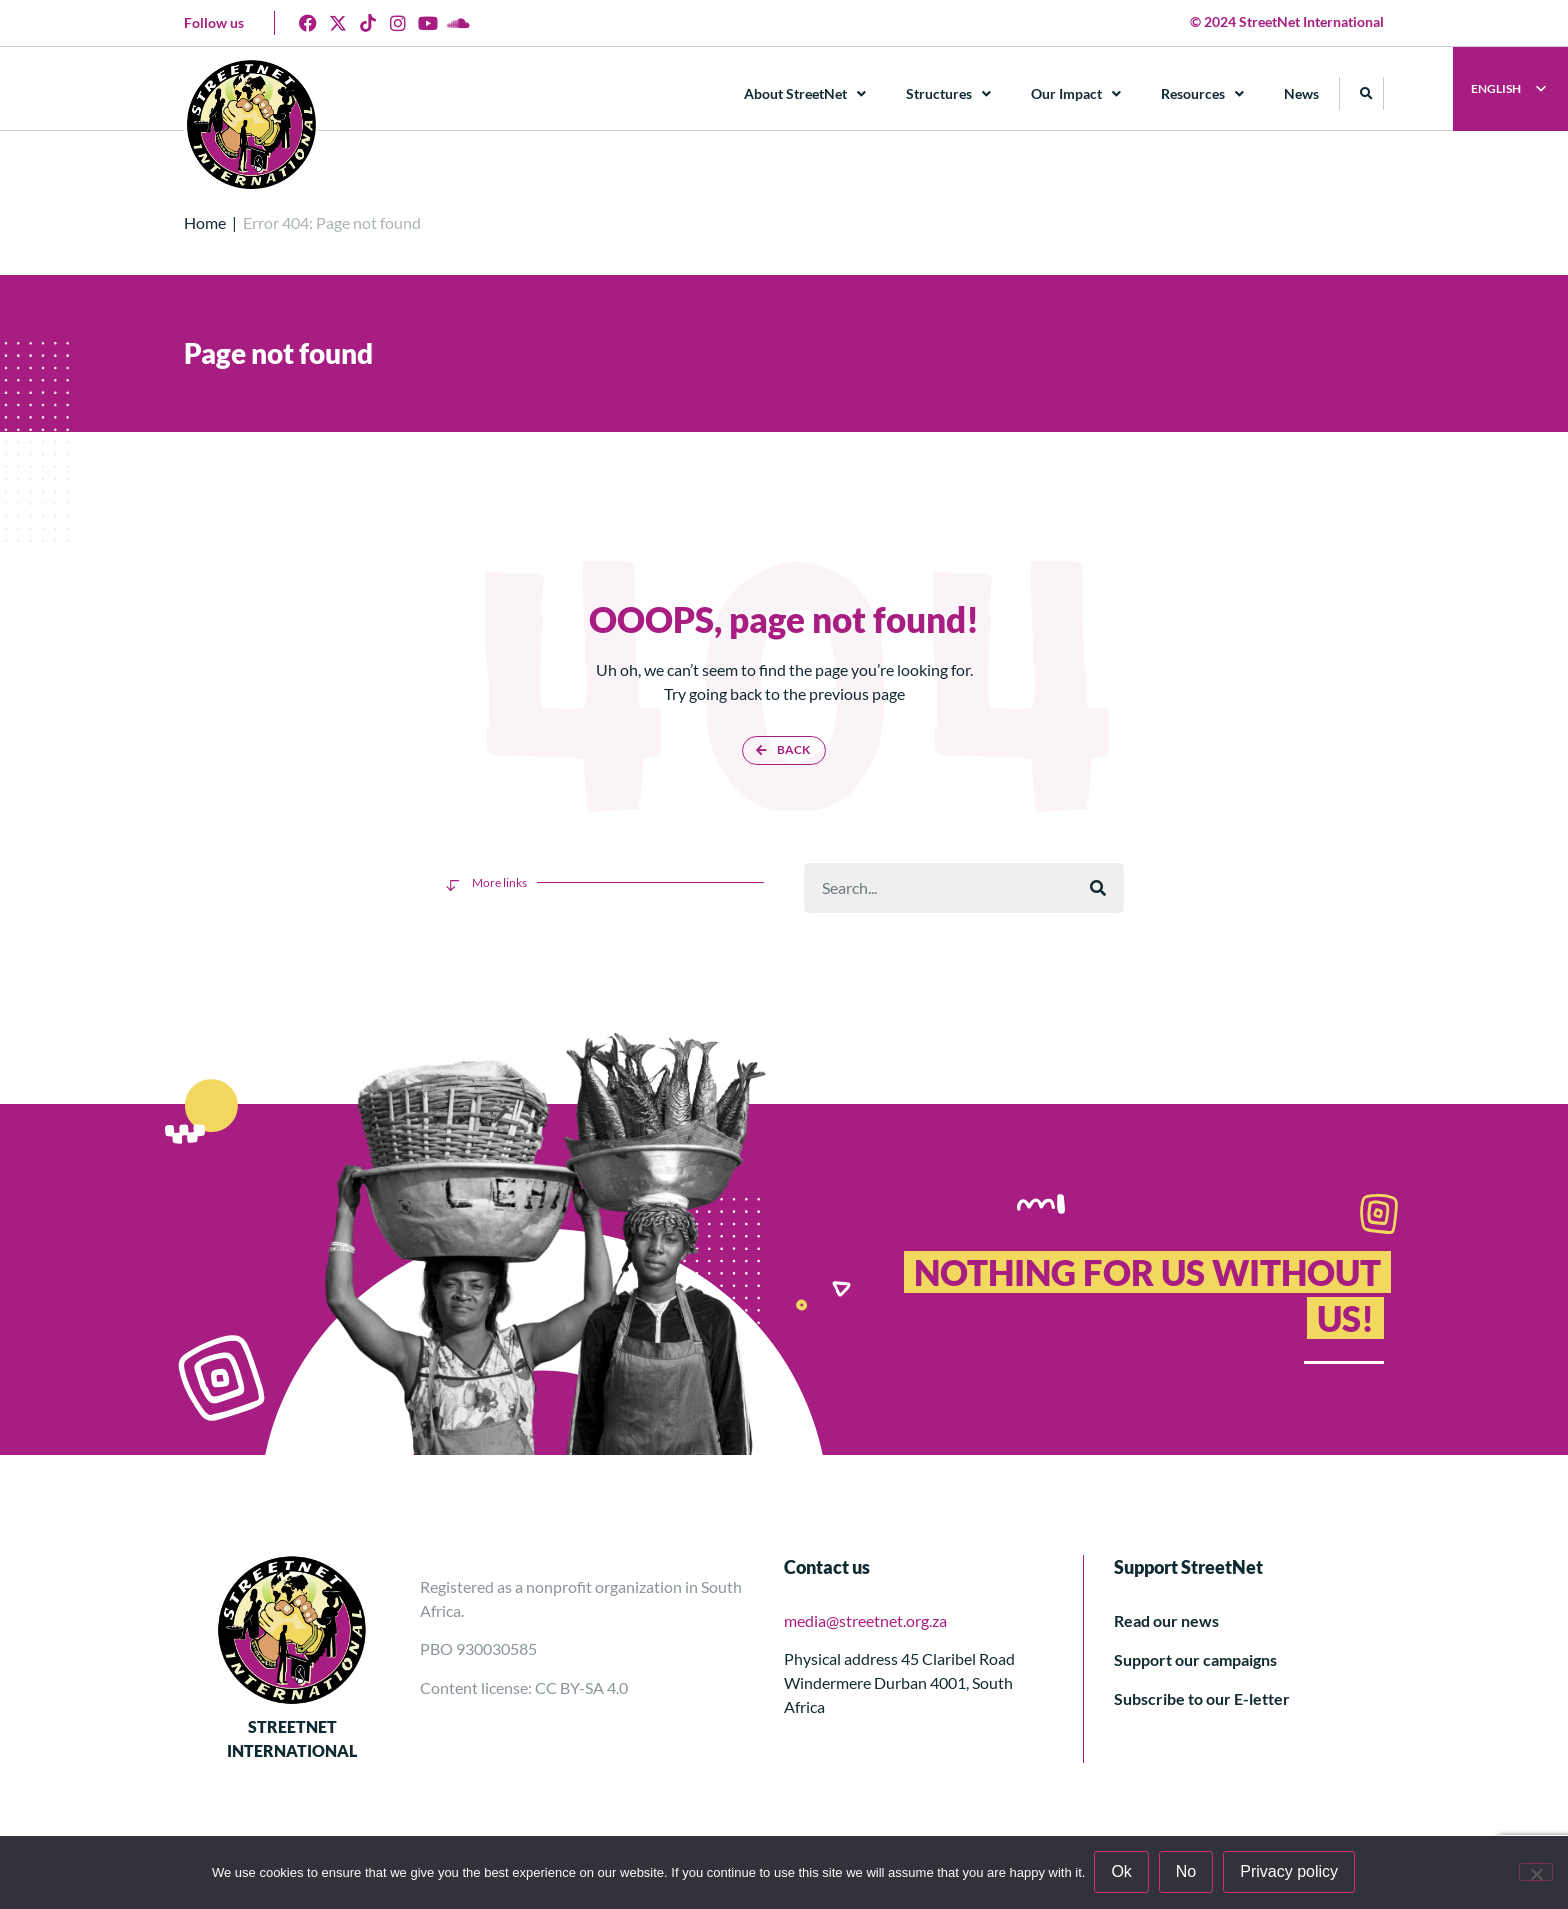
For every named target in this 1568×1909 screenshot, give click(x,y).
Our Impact (1077, 94)
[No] (1536, 1872)
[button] (1367, 93)
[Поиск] (1098, 888)
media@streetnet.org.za (865, 1620)
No (1187, 1872)
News (1302, 93)
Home (205, 222)
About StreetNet (806, 94)
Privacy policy (1290, 1872)
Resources (1203, 94)
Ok (1122, 1872)
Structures (949, 94)
